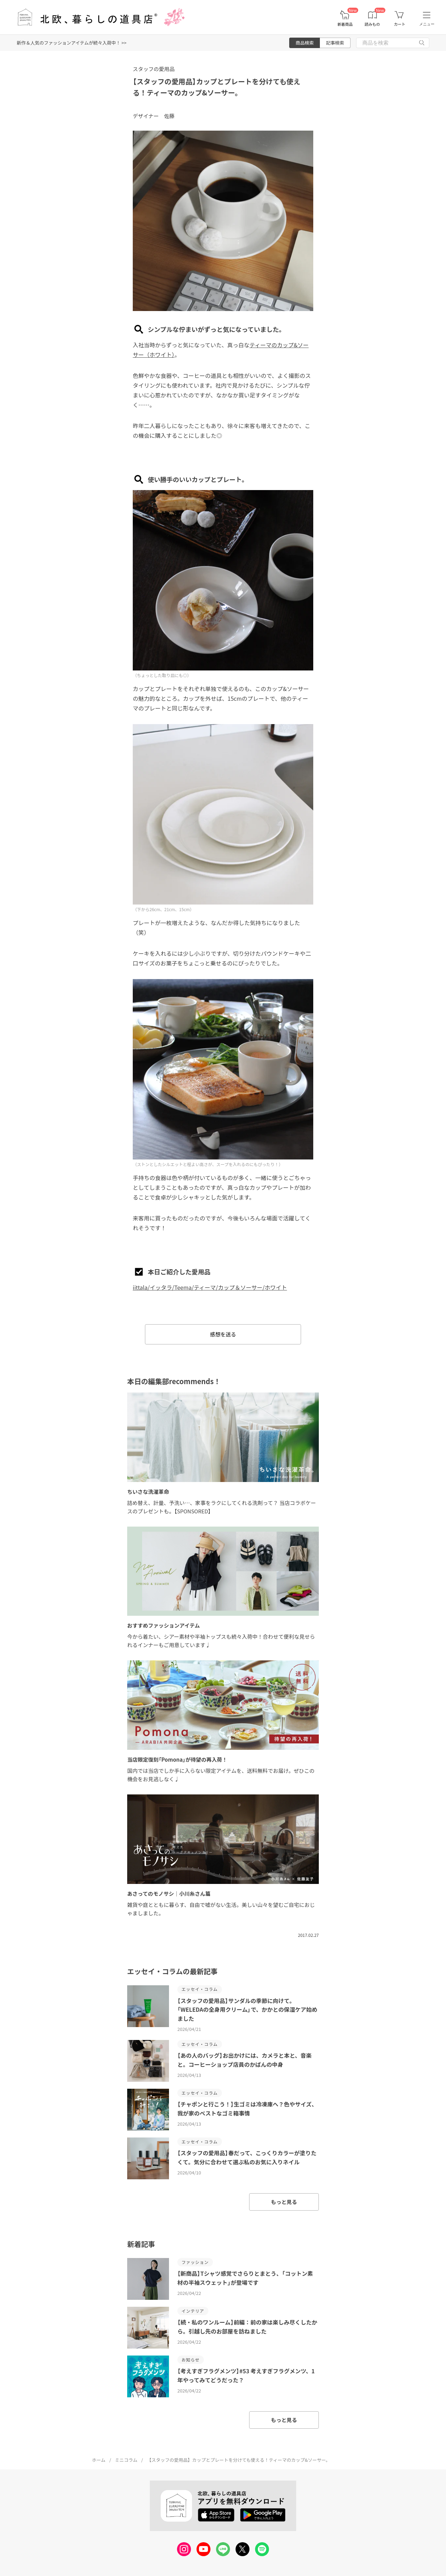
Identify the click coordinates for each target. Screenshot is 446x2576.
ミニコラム (126, 2460)
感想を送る (223, 1334)
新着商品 (345, 24)
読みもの (372, 24)
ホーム (99, 2460)
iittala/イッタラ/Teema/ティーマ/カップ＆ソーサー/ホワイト (210, 1287)
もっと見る (284, 2201)
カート (399, 24)
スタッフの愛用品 (154, 68)
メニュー (427, 24)
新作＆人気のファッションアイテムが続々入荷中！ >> (71, 42)
